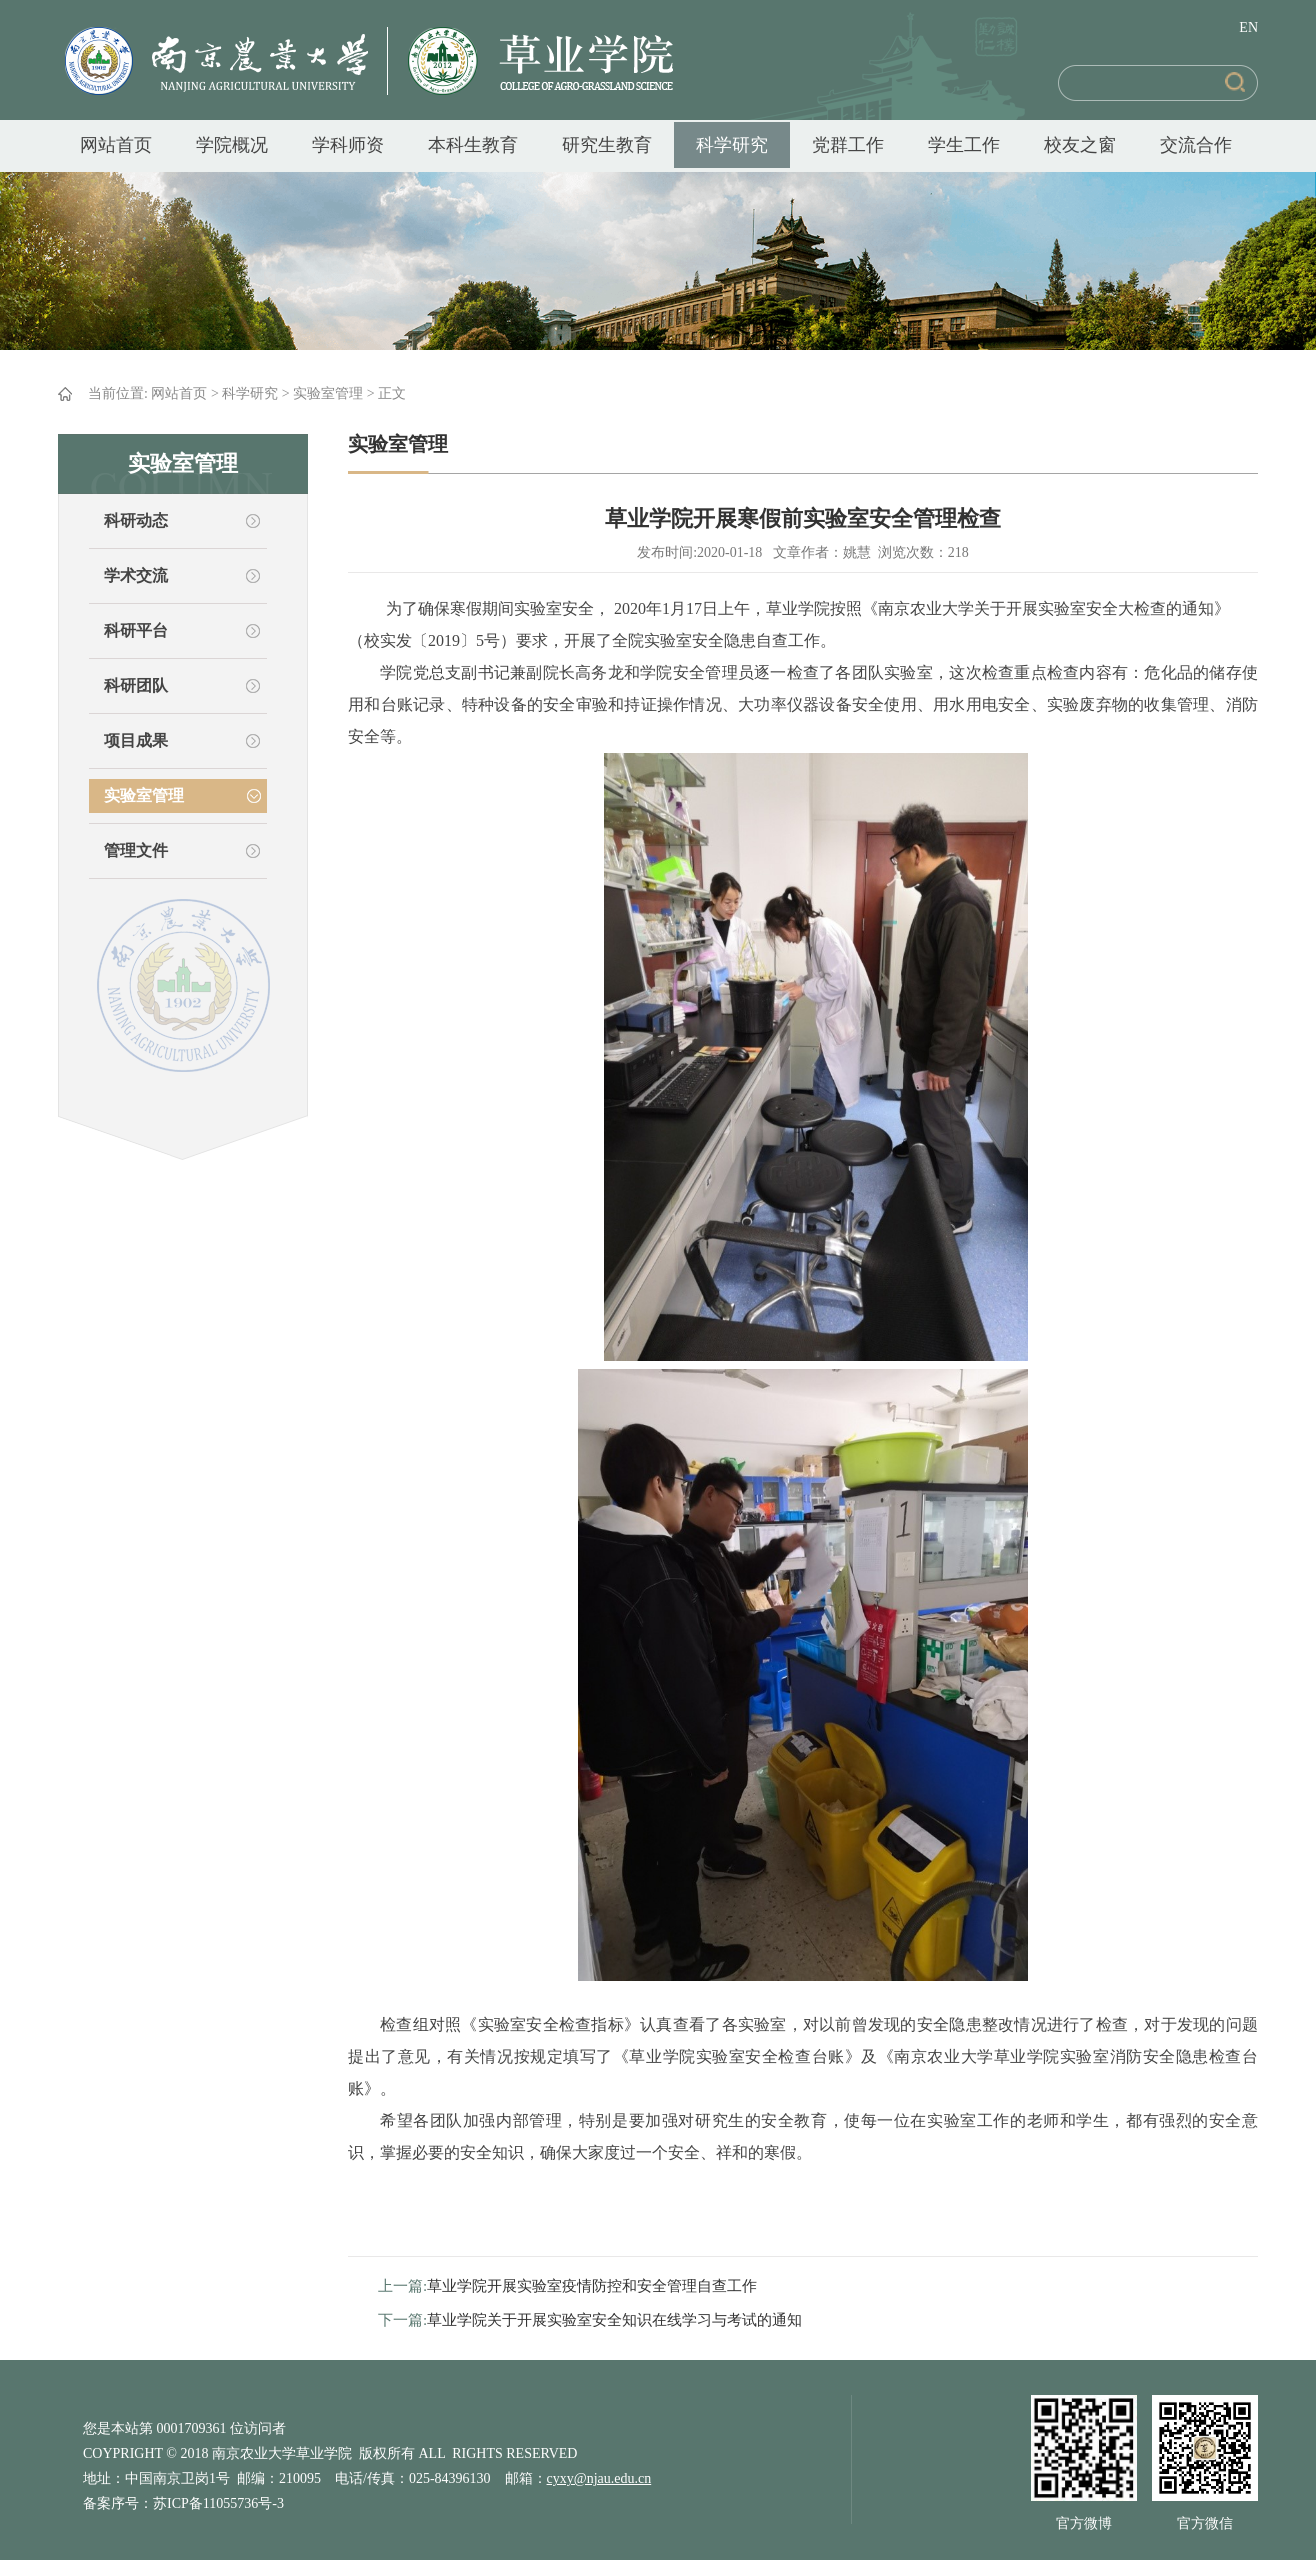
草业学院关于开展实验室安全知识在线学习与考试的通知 (614, 2320)
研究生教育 (607, 145)
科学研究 (732, 145)
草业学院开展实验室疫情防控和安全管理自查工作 (592, 2286)
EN (1248, 27)
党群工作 (848, 145)
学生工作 (964, 145)
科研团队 (136, 685)
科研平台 (136, 630)
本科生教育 (473, 145)
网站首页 (116, 145)
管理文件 (136, 850)
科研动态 (136, 520)
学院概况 (232, 145)
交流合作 (1196, 145)
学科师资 (348, 145)
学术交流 (136, 575)
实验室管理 (328, 393)
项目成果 (136, 740)
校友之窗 (1080, 145)
